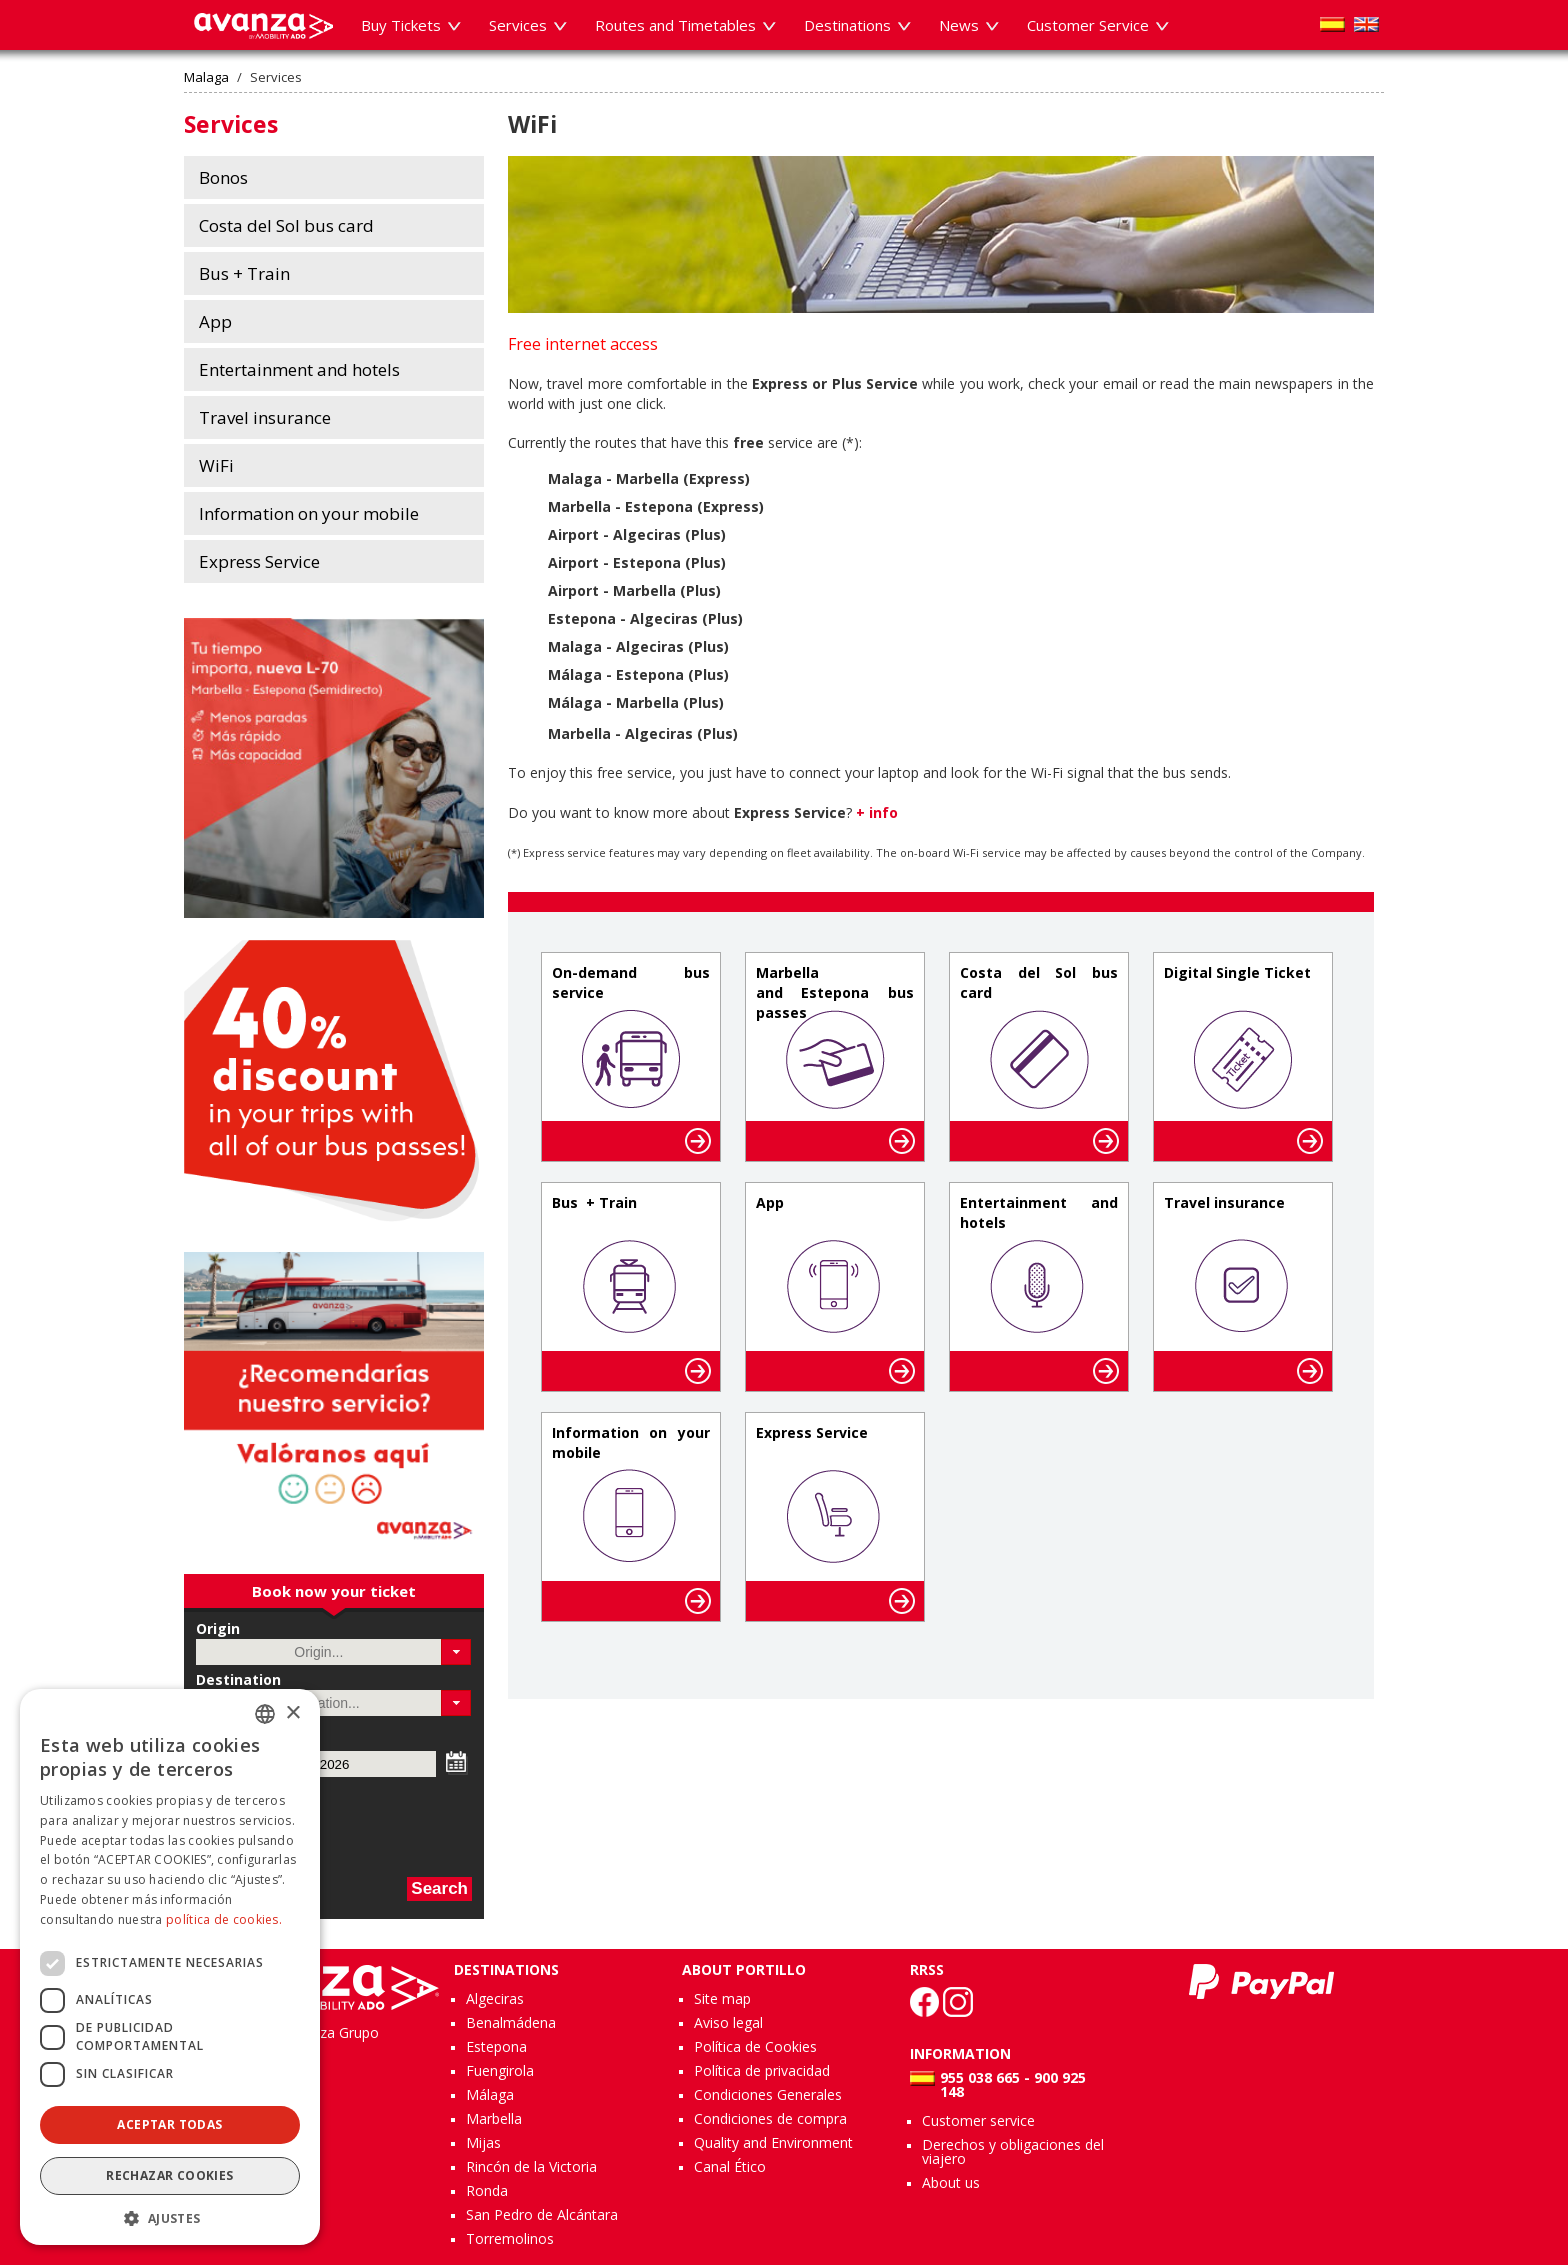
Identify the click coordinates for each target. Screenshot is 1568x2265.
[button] (456, 1652)
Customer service (978, 2120)
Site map (722, 1998)
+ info (877, 812)
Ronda (487, 2190)
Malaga (206, 77)
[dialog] (170, 1967)
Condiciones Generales (768, 2094)
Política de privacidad (762, 2070)
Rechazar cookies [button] (169, 2175)
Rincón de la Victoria (531, 2166)
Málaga (490, 2094)
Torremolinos (510, 2238)
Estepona (496, 2046)
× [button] (292, 1713)
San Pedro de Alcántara (542, 2214)
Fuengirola (500, 2070)
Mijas (483, 2142)
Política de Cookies (755, 2046)
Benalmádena (511, 2022)
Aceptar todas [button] (169, 2124)
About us (951, 2182)
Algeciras (495, 1998)
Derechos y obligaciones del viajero (1013, 2151)
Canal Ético (730, 2166)
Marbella (494, 2118)
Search (439, 1888)
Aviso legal (728, 2022)
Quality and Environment (773, 2142)
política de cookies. (224, 1919)
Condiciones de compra (770, 2118)
